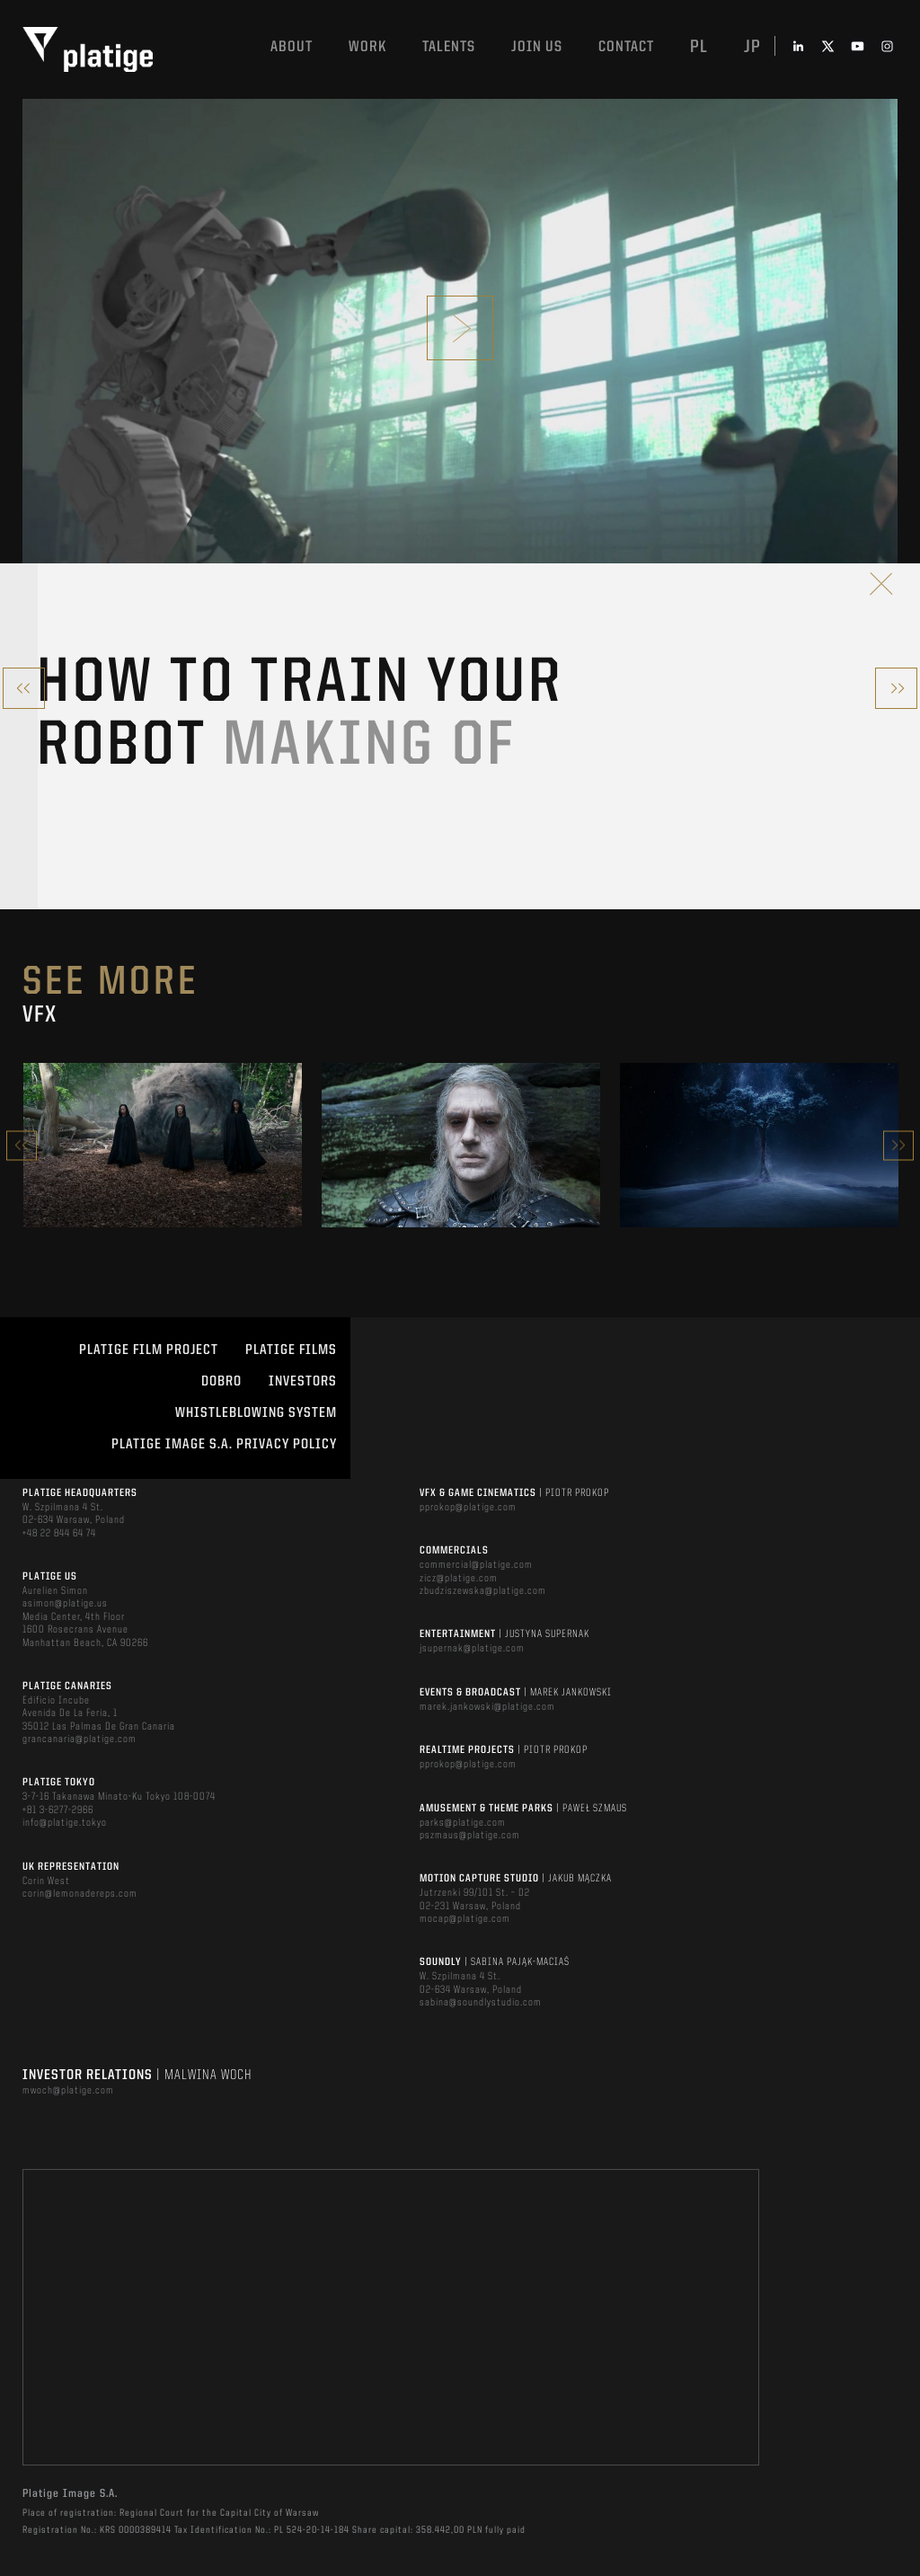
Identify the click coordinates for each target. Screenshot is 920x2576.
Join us (536, 47)
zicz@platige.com (459, 1578)
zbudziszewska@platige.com (483, 1591)
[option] (162, 1144)
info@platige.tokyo (64, 1823)
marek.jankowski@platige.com (487, 1707)
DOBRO (221, 1382)
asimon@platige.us (65, 1603)
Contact (626, 47)
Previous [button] (21, 1145)
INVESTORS (303, 1382)
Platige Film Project (148, 1350)
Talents (448, 47)
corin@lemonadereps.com (79, 1894)
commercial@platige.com (476, 1565)
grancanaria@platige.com (79, 1739)
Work (367, 47)
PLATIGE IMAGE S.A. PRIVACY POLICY (224, 1445)
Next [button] (898, 1145)
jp (752, 48)
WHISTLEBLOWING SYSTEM (256, 1413)
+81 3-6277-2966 (57, 1810)
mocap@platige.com (465, 1919)
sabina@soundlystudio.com (481, 2002)
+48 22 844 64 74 (59, 1533)
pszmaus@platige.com (470, 1835)
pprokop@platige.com (468, 1507)
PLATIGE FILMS (291, 1350)
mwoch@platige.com (68, 2090)
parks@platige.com (463, 1823)
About (291, 47)
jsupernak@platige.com (472, 1648)
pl (699, 48)
